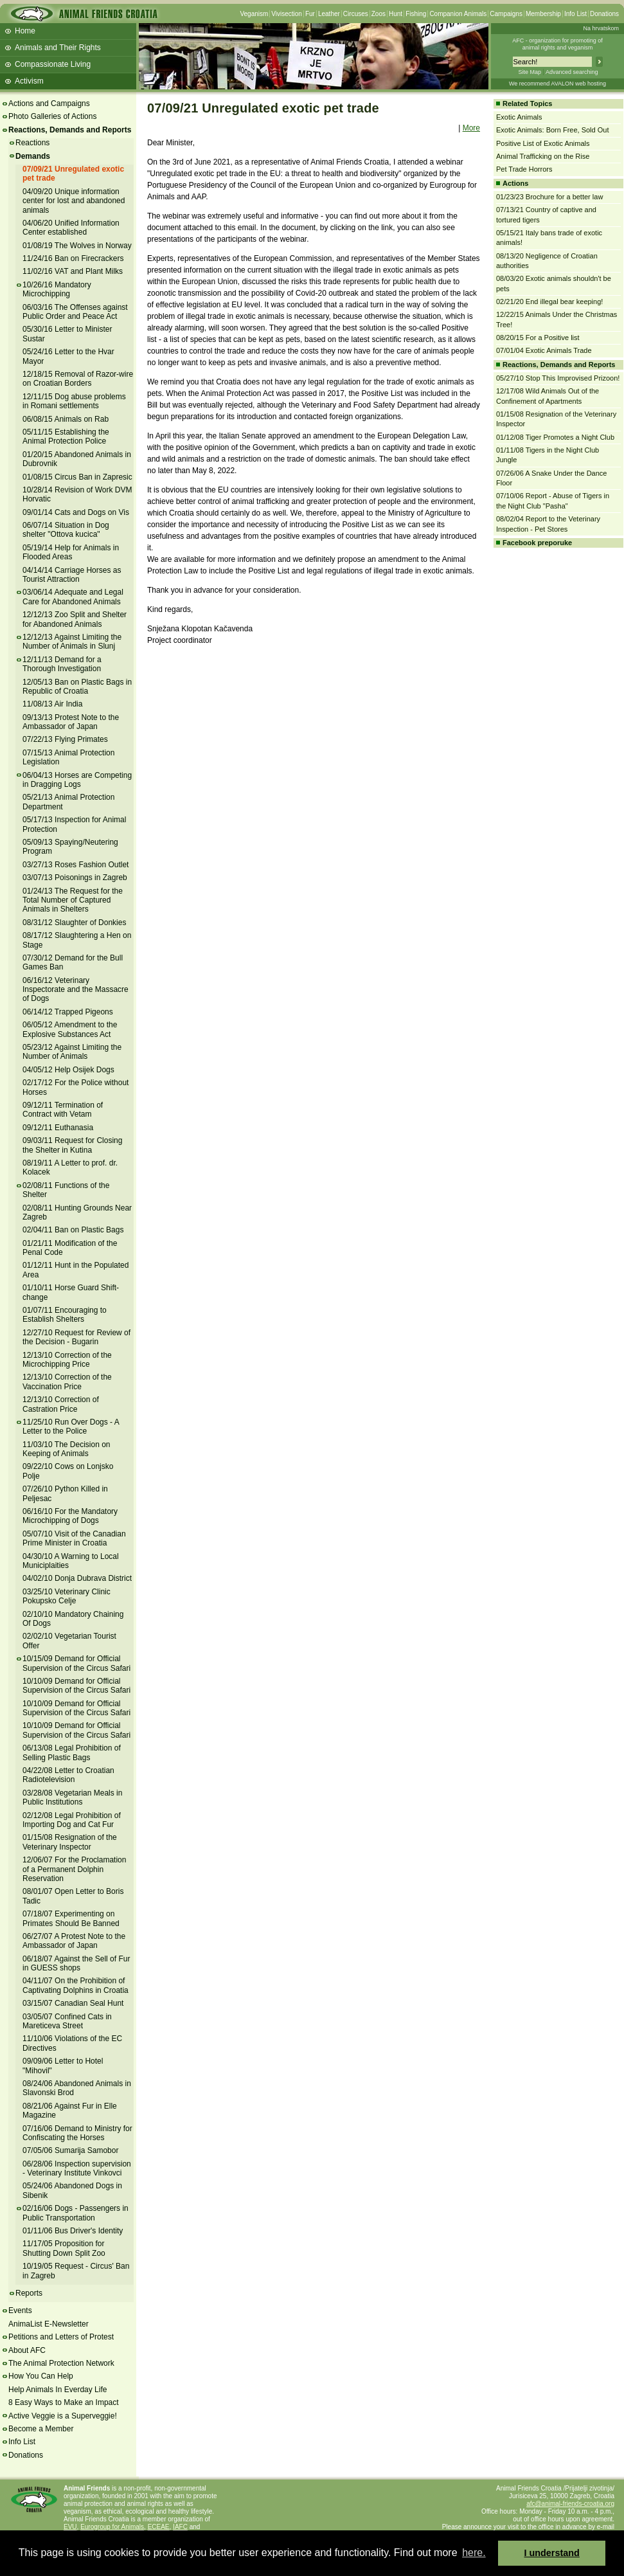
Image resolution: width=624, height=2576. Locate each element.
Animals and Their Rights (58, 47)
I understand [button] (552, 2553)
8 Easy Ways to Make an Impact (63, 2402)
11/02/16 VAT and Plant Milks (72, 271)
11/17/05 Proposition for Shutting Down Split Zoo (63, 2248)
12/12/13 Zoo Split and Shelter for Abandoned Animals (74, 619)
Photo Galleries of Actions (52, 116)
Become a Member (40, 2428)
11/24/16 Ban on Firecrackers (72, 258)
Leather (329, 13)
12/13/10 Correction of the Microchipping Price (67, 1360)
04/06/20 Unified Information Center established (71, 228)
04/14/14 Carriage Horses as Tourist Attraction (71, 575)
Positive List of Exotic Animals (543, 143)
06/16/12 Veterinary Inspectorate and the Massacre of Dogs (75, 990)
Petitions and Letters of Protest (61, 2336)
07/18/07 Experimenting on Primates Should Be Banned (71, 1918)
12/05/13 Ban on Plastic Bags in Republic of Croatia (77, 687)
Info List (575, 13)
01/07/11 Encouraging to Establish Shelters (64, 1315)
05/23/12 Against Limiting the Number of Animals (71, 1052)
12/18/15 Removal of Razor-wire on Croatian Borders (77, 379)
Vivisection (286, 13)
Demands (32, 156)
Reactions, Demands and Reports (69, 129)
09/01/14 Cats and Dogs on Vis (75, 512)
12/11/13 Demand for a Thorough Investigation (62, 664)
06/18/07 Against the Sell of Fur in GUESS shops (76, 1963)
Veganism (254, 13)
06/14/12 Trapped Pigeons (67, 1011)
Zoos (378, 13)
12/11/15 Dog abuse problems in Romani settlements (74, 401)
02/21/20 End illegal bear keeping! (549, 301)
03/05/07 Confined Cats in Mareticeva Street (67, 2021)
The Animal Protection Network (61, 2363)
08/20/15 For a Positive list (538, 337)
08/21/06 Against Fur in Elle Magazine (69, 2111)
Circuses (355, 13)
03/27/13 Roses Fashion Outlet (75, 864)
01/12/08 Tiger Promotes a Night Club (555, 437)
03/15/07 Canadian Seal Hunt (72, 2003)
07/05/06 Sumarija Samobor (70, 2150)
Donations (604, 13)
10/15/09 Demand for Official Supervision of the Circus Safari (76, 1663)
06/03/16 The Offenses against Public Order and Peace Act (75, 312)
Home (25, 30)
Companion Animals (457, 13)
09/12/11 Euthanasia (57, 1127)
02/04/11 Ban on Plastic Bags (72, 1229)
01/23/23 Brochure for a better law (549, 197)
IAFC (180, 2526)
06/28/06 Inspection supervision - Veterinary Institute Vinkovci (76, 2168)
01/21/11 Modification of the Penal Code (69, 1248)
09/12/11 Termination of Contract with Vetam (62, 1110)
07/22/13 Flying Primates (65, 739)
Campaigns (506, 13)
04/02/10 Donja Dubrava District (77, 1578)
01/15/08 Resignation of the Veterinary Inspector (69, 1842)
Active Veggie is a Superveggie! (62, 2415)
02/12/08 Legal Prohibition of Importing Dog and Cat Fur (71, 1820)
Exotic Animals (519, 117)
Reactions (32, 142)
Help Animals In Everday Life (57, 2389)
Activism (29, 81)
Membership (543, 13)
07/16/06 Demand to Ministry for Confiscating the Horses (77, 2133)
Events (20, 2310)
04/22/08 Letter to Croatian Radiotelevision (68, 1775)
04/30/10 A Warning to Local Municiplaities (70, 1561)
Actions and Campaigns (49, 103)
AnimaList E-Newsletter (48, 2323)
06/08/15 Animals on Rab (65, 419)
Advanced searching (572, 72)
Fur (310, 13)
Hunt (395, 13)
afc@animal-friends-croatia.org (570, 2503)
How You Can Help (40, 2376)
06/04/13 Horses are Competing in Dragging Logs (77, 780)
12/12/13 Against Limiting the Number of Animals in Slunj (71, 642)
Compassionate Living (53, 64)
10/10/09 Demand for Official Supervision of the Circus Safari (76, 1686)
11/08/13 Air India (52, 703)
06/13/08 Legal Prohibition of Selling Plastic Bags (71, 1752)
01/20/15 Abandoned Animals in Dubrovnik (76, 459)
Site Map (529, 72)
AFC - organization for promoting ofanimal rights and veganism (557, 44)
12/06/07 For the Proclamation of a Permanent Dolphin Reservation (74, 1869)
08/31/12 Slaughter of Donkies (74, 922)
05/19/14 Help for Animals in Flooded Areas (70, 552)
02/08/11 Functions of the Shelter (65, 1190)
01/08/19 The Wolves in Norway (77, 245)
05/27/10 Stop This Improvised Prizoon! (558, 378)
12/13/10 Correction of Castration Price (60, 1404)
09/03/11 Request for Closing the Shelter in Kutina (72, 1145)
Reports (28, 2293)
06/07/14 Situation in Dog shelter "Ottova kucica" (65, 530)
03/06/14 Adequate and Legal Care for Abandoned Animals (72, 597)
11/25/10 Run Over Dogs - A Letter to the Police (70, 1427)
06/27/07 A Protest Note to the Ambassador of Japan (73, 1941)
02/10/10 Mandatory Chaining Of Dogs (72, 1619)
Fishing (416, 13)
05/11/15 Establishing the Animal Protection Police (65, 437)
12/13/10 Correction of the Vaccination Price (67, 1382)
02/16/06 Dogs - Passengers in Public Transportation (75, 2213)
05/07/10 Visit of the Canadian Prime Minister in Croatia (74, 1538)
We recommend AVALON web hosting (557, 83)
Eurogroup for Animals (112, 2526)
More (471, 127)
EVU (70, 2526)
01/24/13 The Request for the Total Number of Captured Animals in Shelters (72, 900)
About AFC (27, 2350)
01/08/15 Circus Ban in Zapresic (77, 477)
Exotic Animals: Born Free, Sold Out (552, 130)
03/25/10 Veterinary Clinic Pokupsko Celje (66, 1596)
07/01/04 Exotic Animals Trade (544, 350)
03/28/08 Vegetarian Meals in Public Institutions (72, 1797)
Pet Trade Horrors (524, 169)
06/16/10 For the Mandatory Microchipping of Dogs (70, 1516)
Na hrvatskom (601, 28)
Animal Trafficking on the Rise (542, 156)
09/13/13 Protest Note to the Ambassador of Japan (70, 722)
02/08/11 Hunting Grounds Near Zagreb (77, 1212)
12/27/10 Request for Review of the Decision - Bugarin (76, 1337)
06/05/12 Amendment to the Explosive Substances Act (69, 1029)
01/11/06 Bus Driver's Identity (72, 2230)
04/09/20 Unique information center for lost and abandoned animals (73, 201)
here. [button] (473, 2552)
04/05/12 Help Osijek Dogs (68, 1069)
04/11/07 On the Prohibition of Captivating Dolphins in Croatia (75, 1985)
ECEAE (159, 2526)
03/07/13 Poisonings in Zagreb (74, 877)
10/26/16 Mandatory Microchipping (56, 289)
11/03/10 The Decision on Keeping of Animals (66, 1449)
